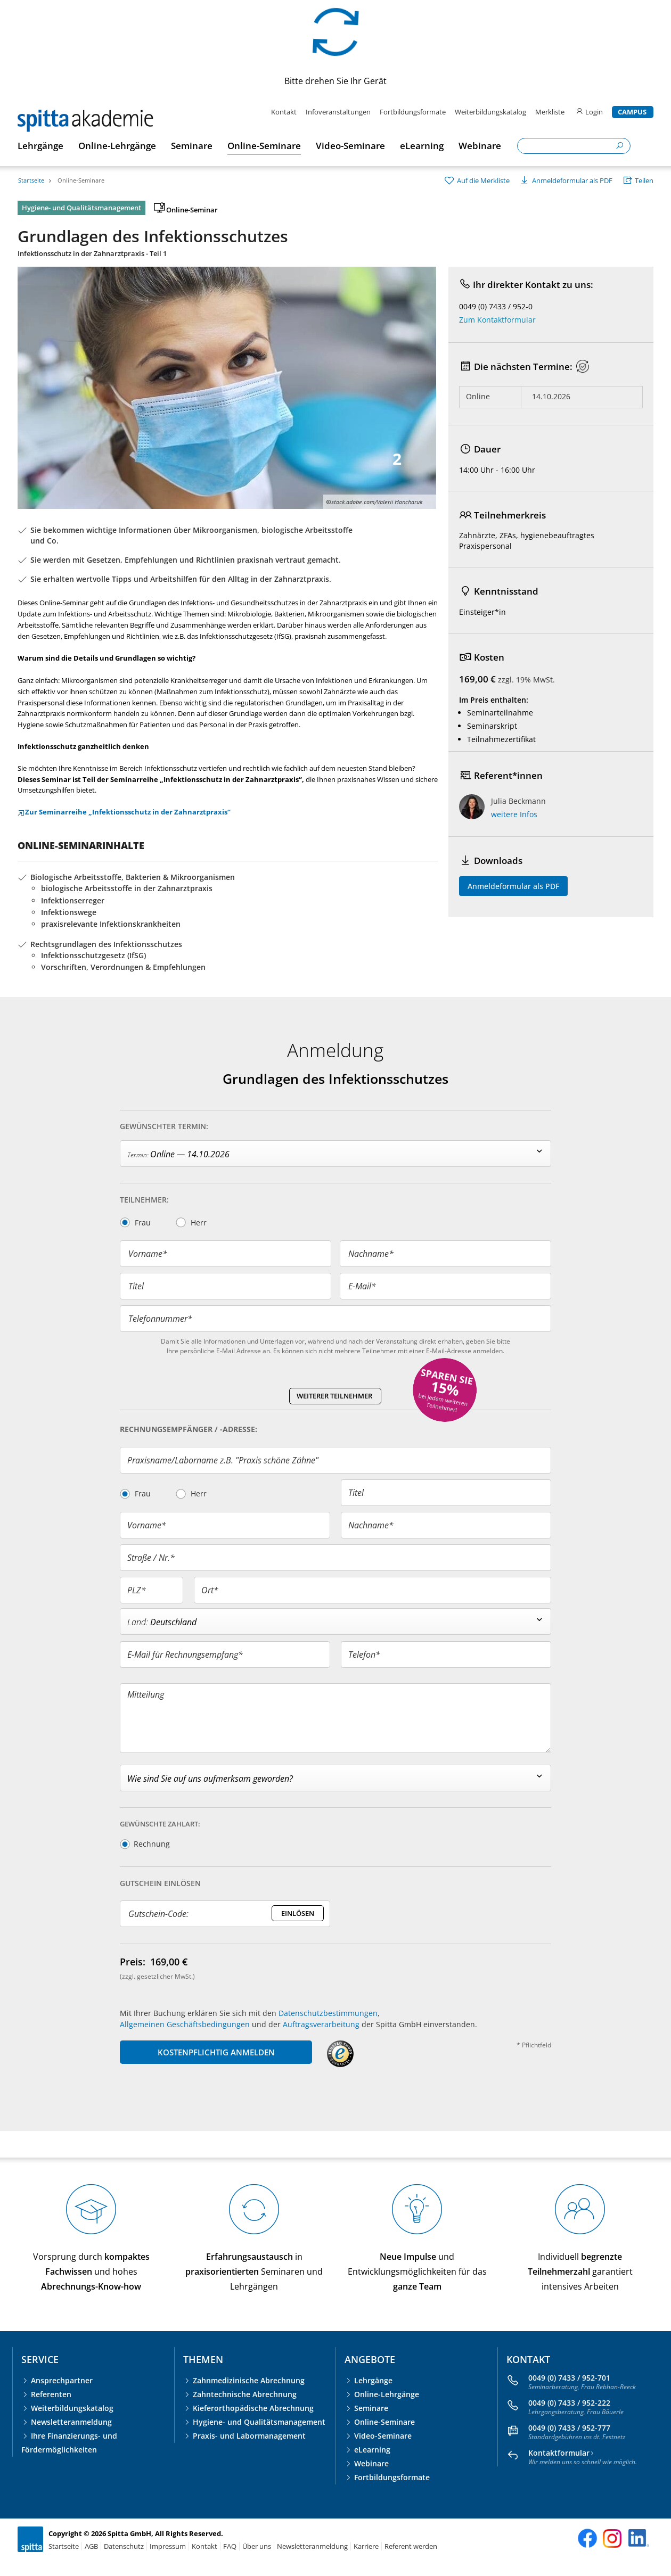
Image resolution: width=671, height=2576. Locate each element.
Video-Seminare (383, 2436)
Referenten (51, 2394)
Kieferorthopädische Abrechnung (253, 2408)
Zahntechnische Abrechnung (245, 2394)
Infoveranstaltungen (338, 112)
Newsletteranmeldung (71, 2422)
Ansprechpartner (62, 2380)
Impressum (168, 2546)
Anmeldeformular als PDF (513, 886)
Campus (632, 112)
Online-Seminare (81, 180)
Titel (136, 1286)
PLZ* (136, 1590)
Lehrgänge (373, 2380)
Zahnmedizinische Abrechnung (249, 2380)
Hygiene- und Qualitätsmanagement (259, 2422)
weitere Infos (514, 814)
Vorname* (147, 1254)
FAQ (229, 2546)
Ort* (209, 1590)
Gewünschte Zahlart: (160, 1824)
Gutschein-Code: (158, 1914)
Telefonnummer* (160, 1318)
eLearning (372, 2450)
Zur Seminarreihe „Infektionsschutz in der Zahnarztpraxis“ (124, 812)
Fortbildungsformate (413, 112)
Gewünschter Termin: (164, 1126)
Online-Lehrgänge (386, 2394)
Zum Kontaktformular (497, 320)
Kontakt (284, 112)
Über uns (256, 2546)
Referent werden (410, 2546)
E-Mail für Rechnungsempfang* (185, 1654)
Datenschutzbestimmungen (328, 2013)
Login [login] (589, 112)
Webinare (371, 2463)
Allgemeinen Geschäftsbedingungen (185, 2024)
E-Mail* (362, 1286)
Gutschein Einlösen (160, 1883)
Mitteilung (145, 1694)
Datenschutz (124, 2546)
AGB (91, 2546)
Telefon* (364, 1654)
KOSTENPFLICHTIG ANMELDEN (216, 2052)
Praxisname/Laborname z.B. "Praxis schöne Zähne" (222, 1460)
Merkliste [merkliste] (550, 112)
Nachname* (371, 1254)
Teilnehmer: (144, 1200)
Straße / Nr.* (151, 1557)
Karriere (366, 2546)
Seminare (371, 2408)
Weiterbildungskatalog (490, 112)
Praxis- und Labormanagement (249, 2436)
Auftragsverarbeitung (321, 2024)
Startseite (31, 180)
